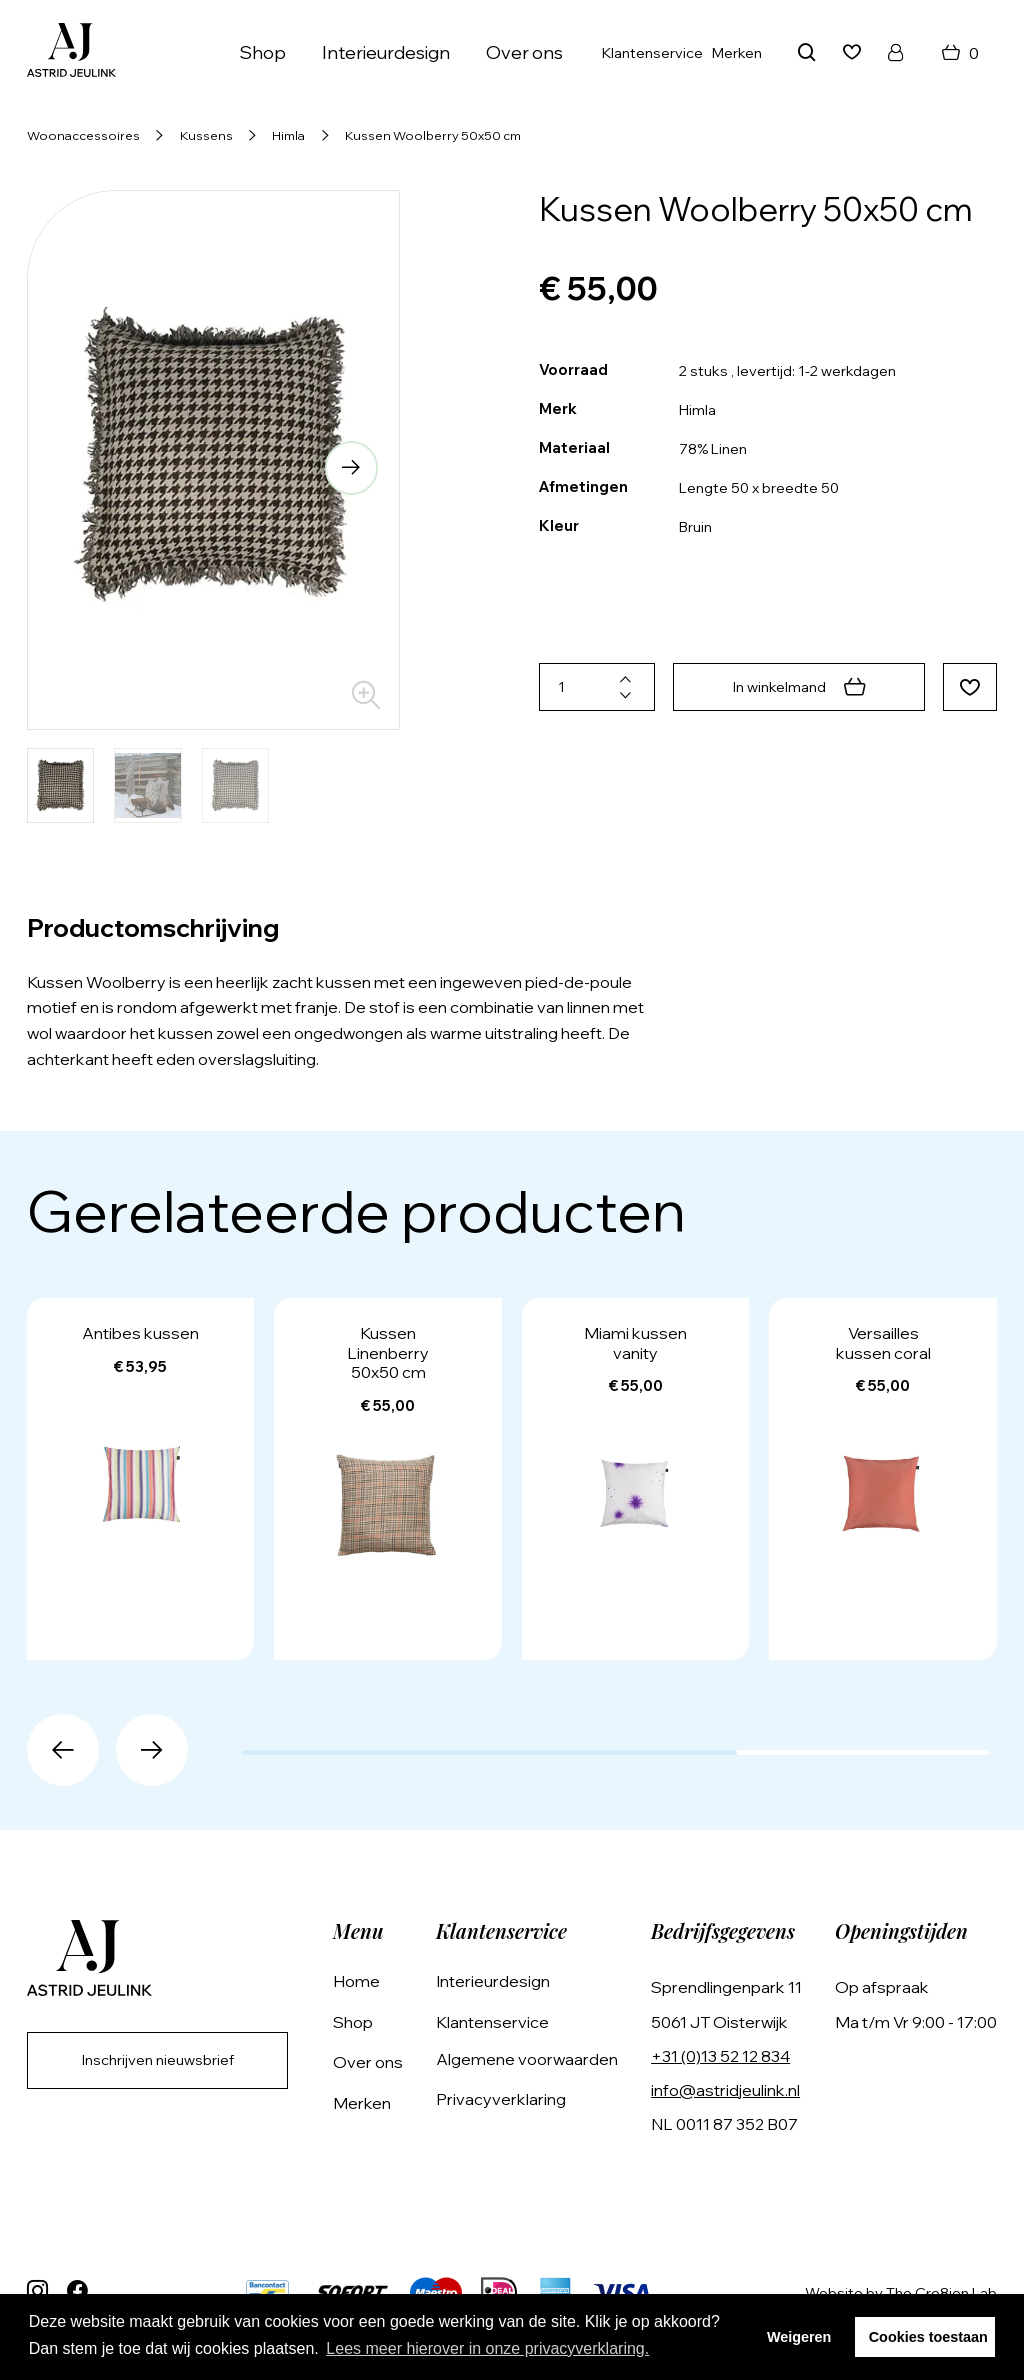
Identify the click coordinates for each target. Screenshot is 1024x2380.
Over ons (524, 52)
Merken (737, 53)
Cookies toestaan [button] (928, 2337)
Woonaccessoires (83, 135)
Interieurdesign (386, 52)
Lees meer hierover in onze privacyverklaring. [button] (487, 2348)
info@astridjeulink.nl (725, 2090)
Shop (262, 52)
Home (356, 1981)
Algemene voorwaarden (527, 2059)
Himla (288, 135)
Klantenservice (652, 53)
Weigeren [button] (799, 2337)
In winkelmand (799, 687)
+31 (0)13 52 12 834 (720, 2056)
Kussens (206, 135)
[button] (352, 468)
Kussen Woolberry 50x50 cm (433, 135)
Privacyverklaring (501, 2099)
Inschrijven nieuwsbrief (158, 2060)
